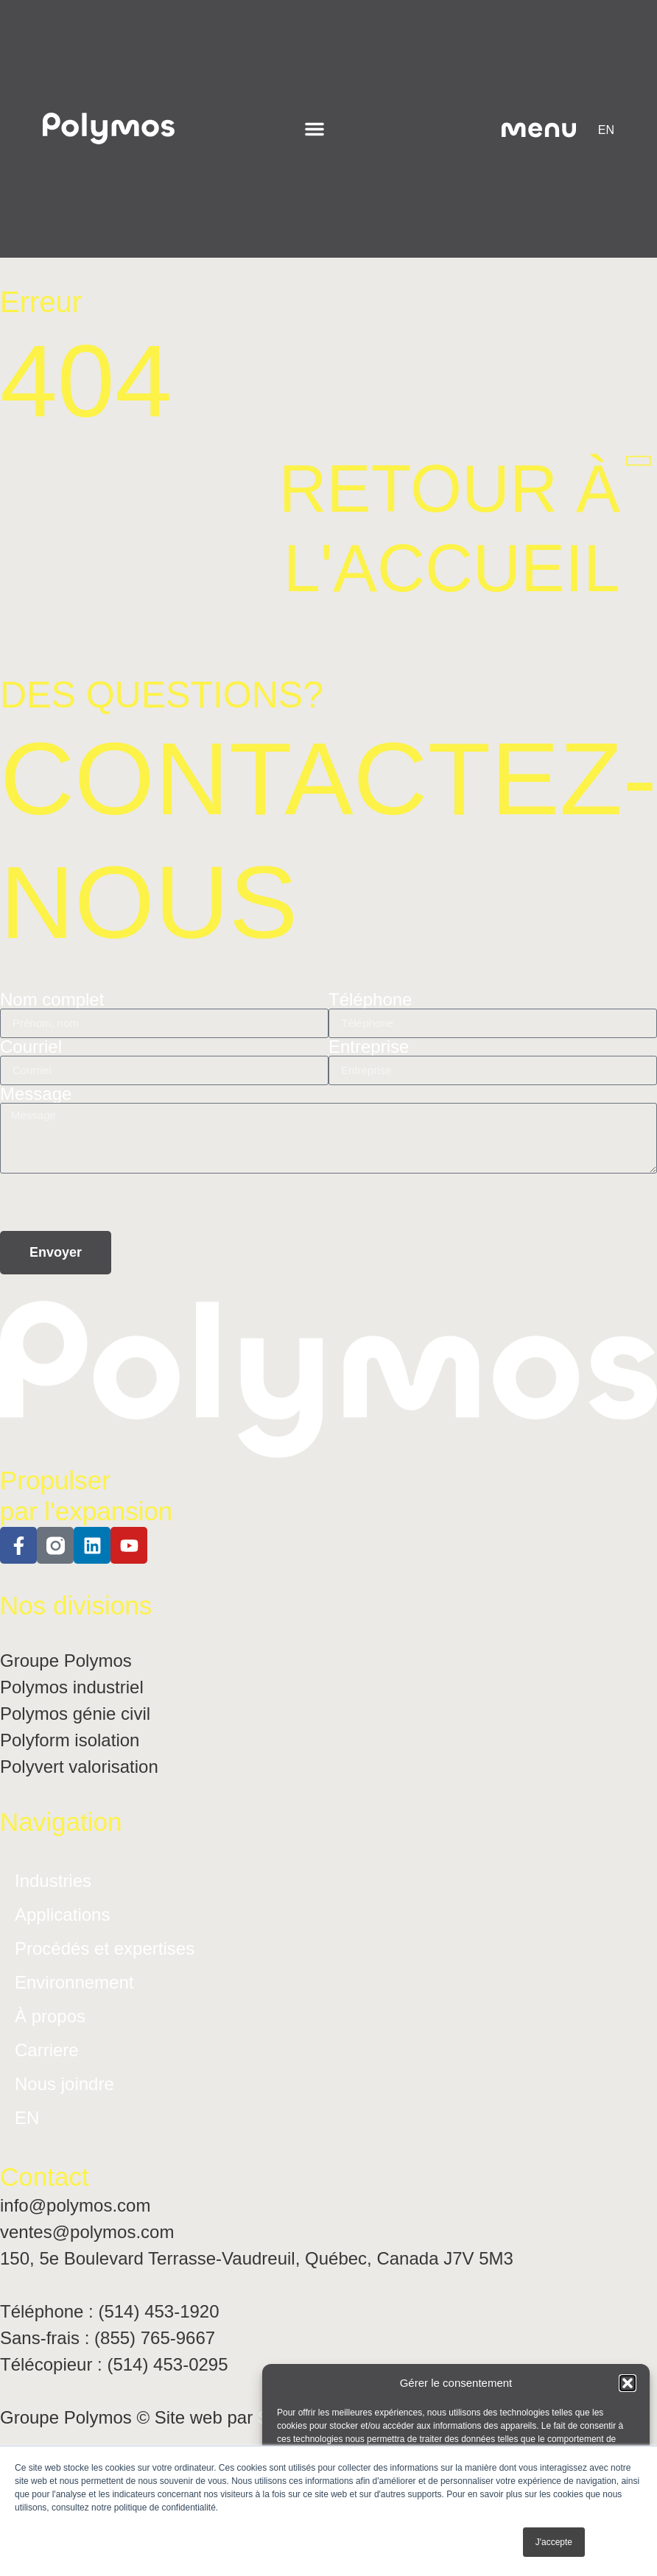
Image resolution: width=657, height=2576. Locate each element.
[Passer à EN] (606, 130)
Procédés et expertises (104, 1948)
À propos (50, 2016)
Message (35, 1094)
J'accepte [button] (553, 2542)
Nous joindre (64, 2084)
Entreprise (368, 1047)
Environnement (74, 1982)
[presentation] (112, 1202)
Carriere (47, 2050)
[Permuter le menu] (314, 129)
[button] (627, 2383)
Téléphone (370, 1000)
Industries (53, 1881)
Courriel (31, 1047)
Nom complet (52, 1000)
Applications (62, 1914)
